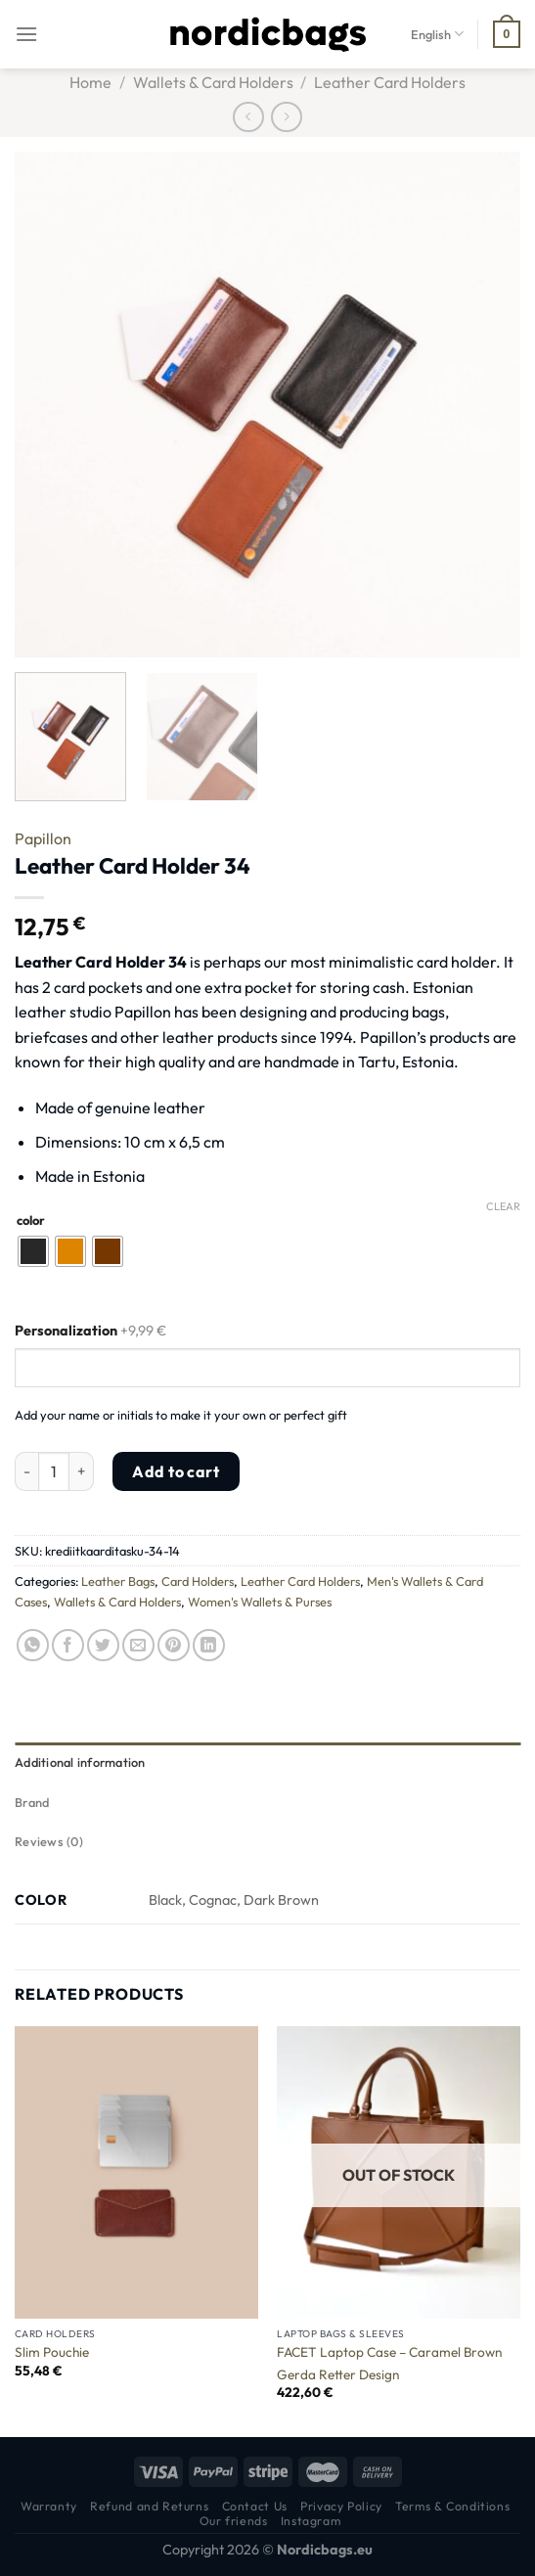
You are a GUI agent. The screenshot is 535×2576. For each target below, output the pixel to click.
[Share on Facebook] (68, 1645)
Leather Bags (118, 1581)
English (437, 33)
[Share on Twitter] (103, 1645)
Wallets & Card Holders (213, 82)
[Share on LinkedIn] (209, 1645)
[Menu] (26, 34)
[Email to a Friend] (138, 1645)
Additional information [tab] (80, 1762)
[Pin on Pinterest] (173, 1645)
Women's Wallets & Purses (260, 1601)
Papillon (43, 838)
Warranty (49, 2506)
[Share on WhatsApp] (33, 1645)
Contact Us (255, 2506)
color (31, 1221)
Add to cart (175, 1471)
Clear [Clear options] (503, 1206)
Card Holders (197, 1581)
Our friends (234, 2520)
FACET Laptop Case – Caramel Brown (389, 2352)
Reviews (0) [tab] (49, 1841)
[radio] (33, 1251)
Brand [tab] (32, 1802)
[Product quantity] (53, 1471)
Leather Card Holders (390, 82)
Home (90, 82)
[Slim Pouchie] (136, 2172)
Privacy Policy (341, 2506)
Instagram (311, 2520)
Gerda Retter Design (338, 2375)
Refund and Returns (149, 2506)
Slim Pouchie (52, 2352)
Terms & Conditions (452, 2506)
